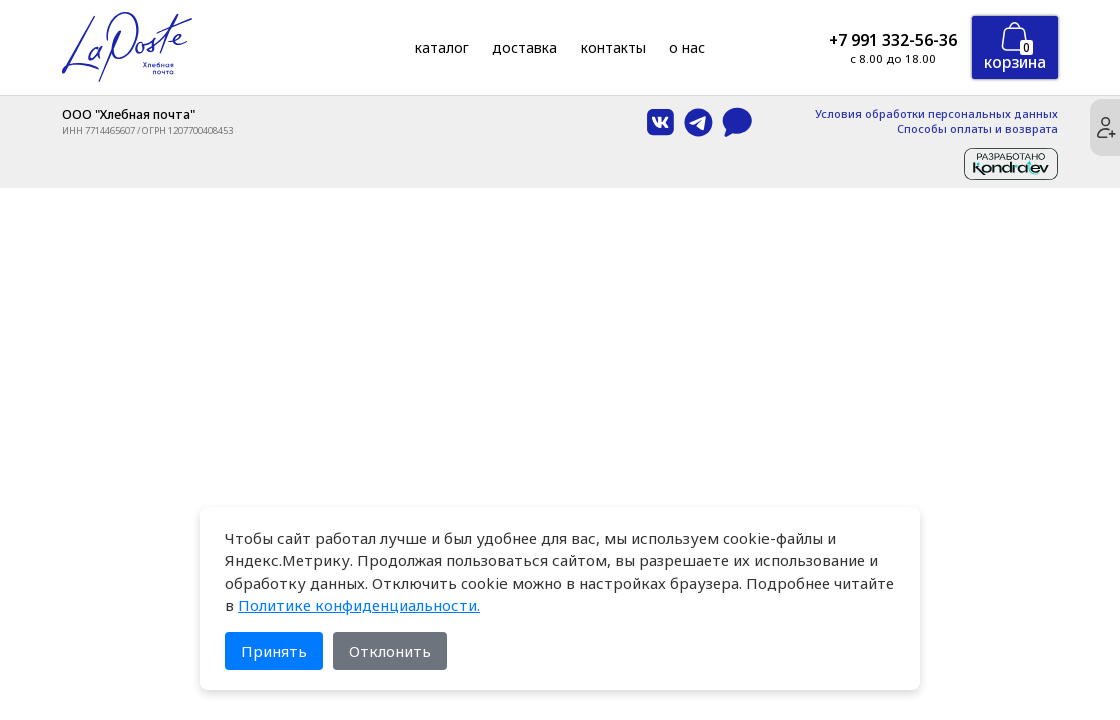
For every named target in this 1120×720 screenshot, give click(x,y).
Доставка (524, 47)
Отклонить (390, 651)
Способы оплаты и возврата (977, 129)
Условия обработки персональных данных (936, 114)
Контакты (613, 47)
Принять (274, 651)
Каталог (442, 47)
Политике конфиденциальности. (359, 605)
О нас (687, 47)
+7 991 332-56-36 (893, 40)
